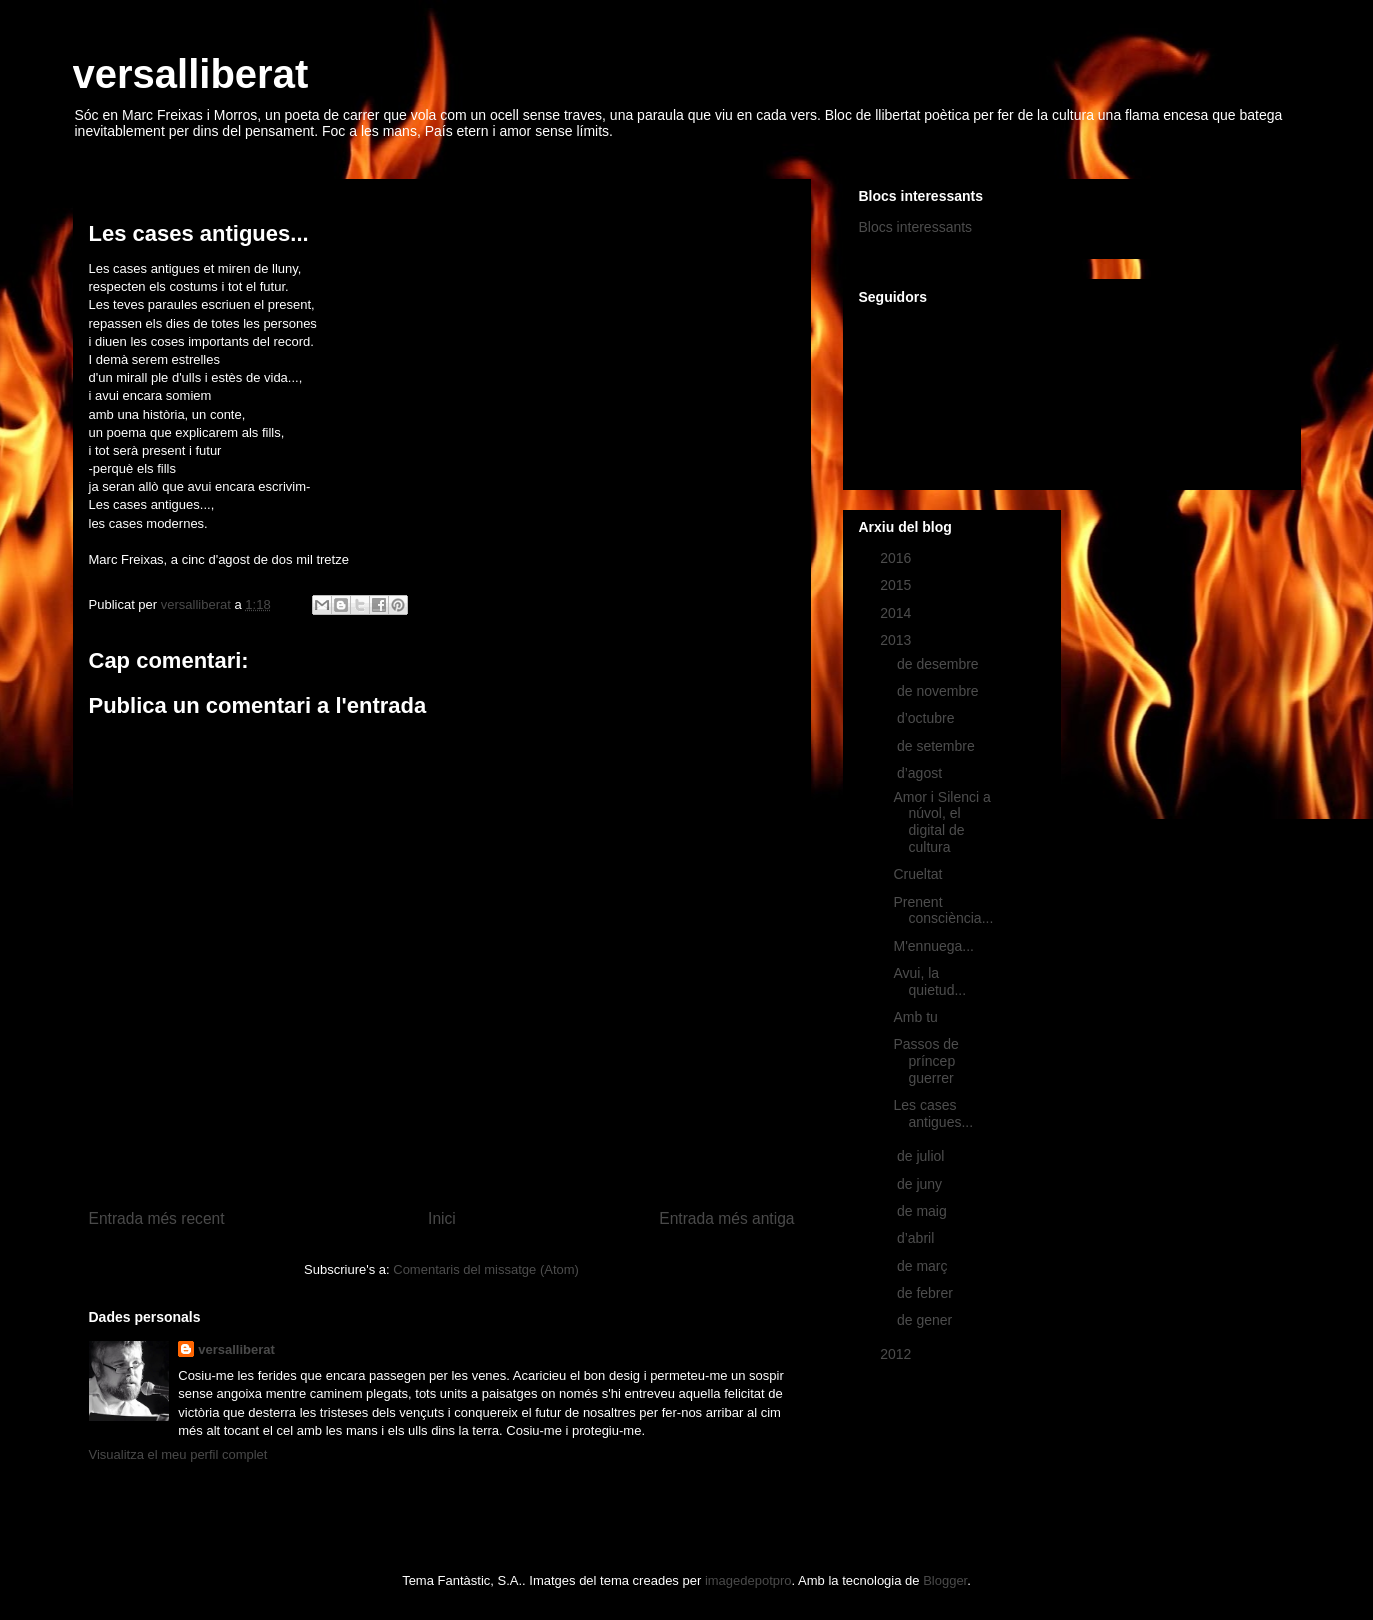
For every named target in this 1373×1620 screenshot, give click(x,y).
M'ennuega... (933, 946)
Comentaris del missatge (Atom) (486, 1269)
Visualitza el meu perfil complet (178, 1454)
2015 (897, 585)
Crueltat (917, 874)
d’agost (921, 773)
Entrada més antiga (726, 1218)
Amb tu (915, 1017)
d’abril (917, 1238)
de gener (926, 1320)
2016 (897, 558)
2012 (897, 1354)
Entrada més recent (157, 1218)
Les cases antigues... (933, 1113)
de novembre (940, 691)
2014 (897, 613)
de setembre (938, 746)
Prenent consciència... (943, 910)
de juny (921, 1184)
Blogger (945, 1580)
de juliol (922, 1156)
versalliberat (191, 74)
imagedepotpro (748, 1580)
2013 (897, 640)
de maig (924, 1211)
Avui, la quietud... (929, 981)
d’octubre (927, 718)
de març (924, 1266)
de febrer (927, 1293)
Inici (442, 1218)
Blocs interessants (916, 227)
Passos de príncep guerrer (925, 1061)
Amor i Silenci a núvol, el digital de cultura (941, 822)
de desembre (940, 664)
